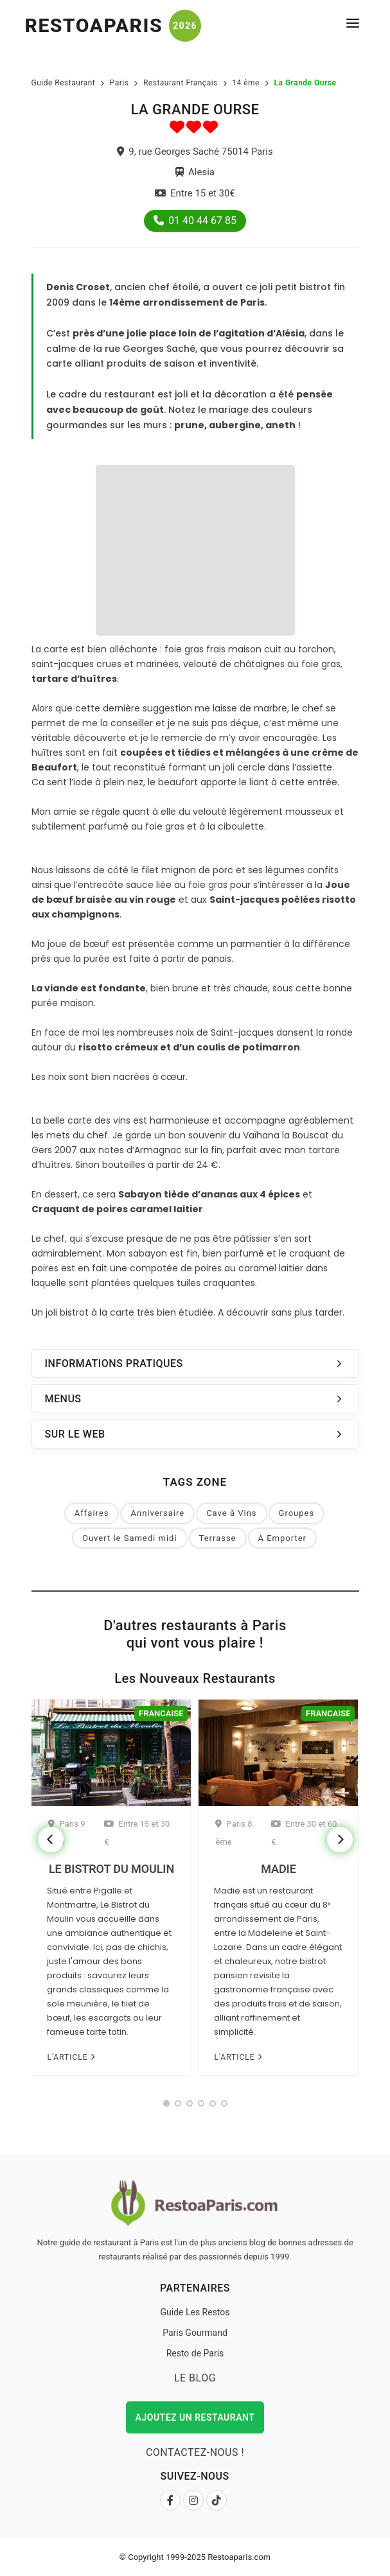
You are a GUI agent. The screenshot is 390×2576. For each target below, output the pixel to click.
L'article (70, 2057)
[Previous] (51, 1839)
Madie (278, 1868)
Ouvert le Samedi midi (129, 1538)
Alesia (195, 172)
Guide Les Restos (194, 2312)
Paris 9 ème (66, 1833)
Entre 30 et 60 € (304, 1833)
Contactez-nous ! (195, 2452)
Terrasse (217, 1538)
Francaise (161, 1713)
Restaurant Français (180, 82)
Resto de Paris (195, 2353)
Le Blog (195, 2378)
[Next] (340, 1839)
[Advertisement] (195, 548)
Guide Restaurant (63, 82)
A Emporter (282, 1538)
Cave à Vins (231, 1513)
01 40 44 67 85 (195, 220)
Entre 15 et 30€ (195, 193)
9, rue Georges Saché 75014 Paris (194, 151)
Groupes (297, 1513)
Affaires (92, 1513)
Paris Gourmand (195, 2333)
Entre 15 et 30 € (137, 1833)
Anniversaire (157, 1513)
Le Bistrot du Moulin (111, 1868)
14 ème (246, 82)
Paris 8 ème (233, 1833)
